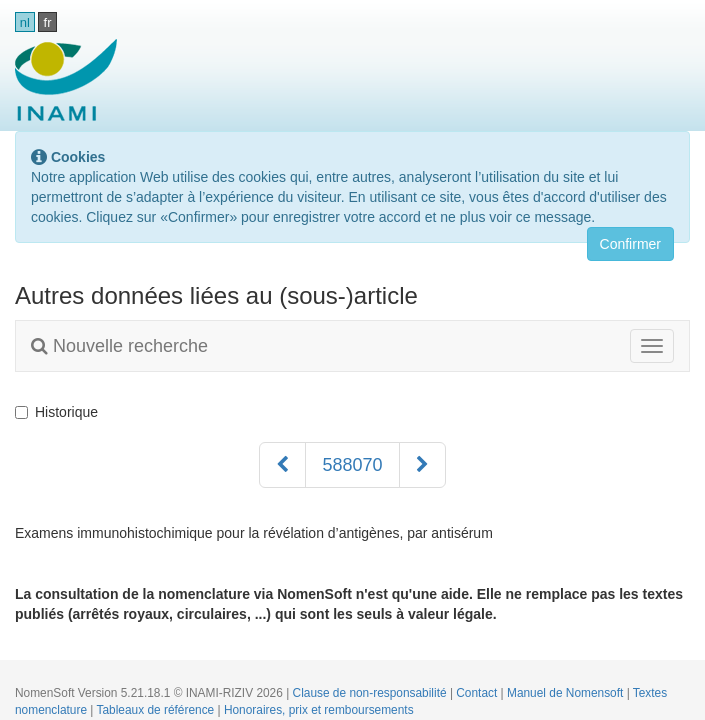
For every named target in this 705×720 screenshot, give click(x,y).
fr (48, 22)
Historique (56, 412)
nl (25, 22)
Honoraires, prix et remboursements (319, 710)
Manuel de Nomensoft (567, 693)
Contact (478, 693)
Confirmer (630, 244)
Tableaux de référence (157, 710)
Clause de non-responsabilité (371, 693)
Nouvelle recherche (119, 346)
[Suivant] (422, 465)
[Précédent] (282, 465)
